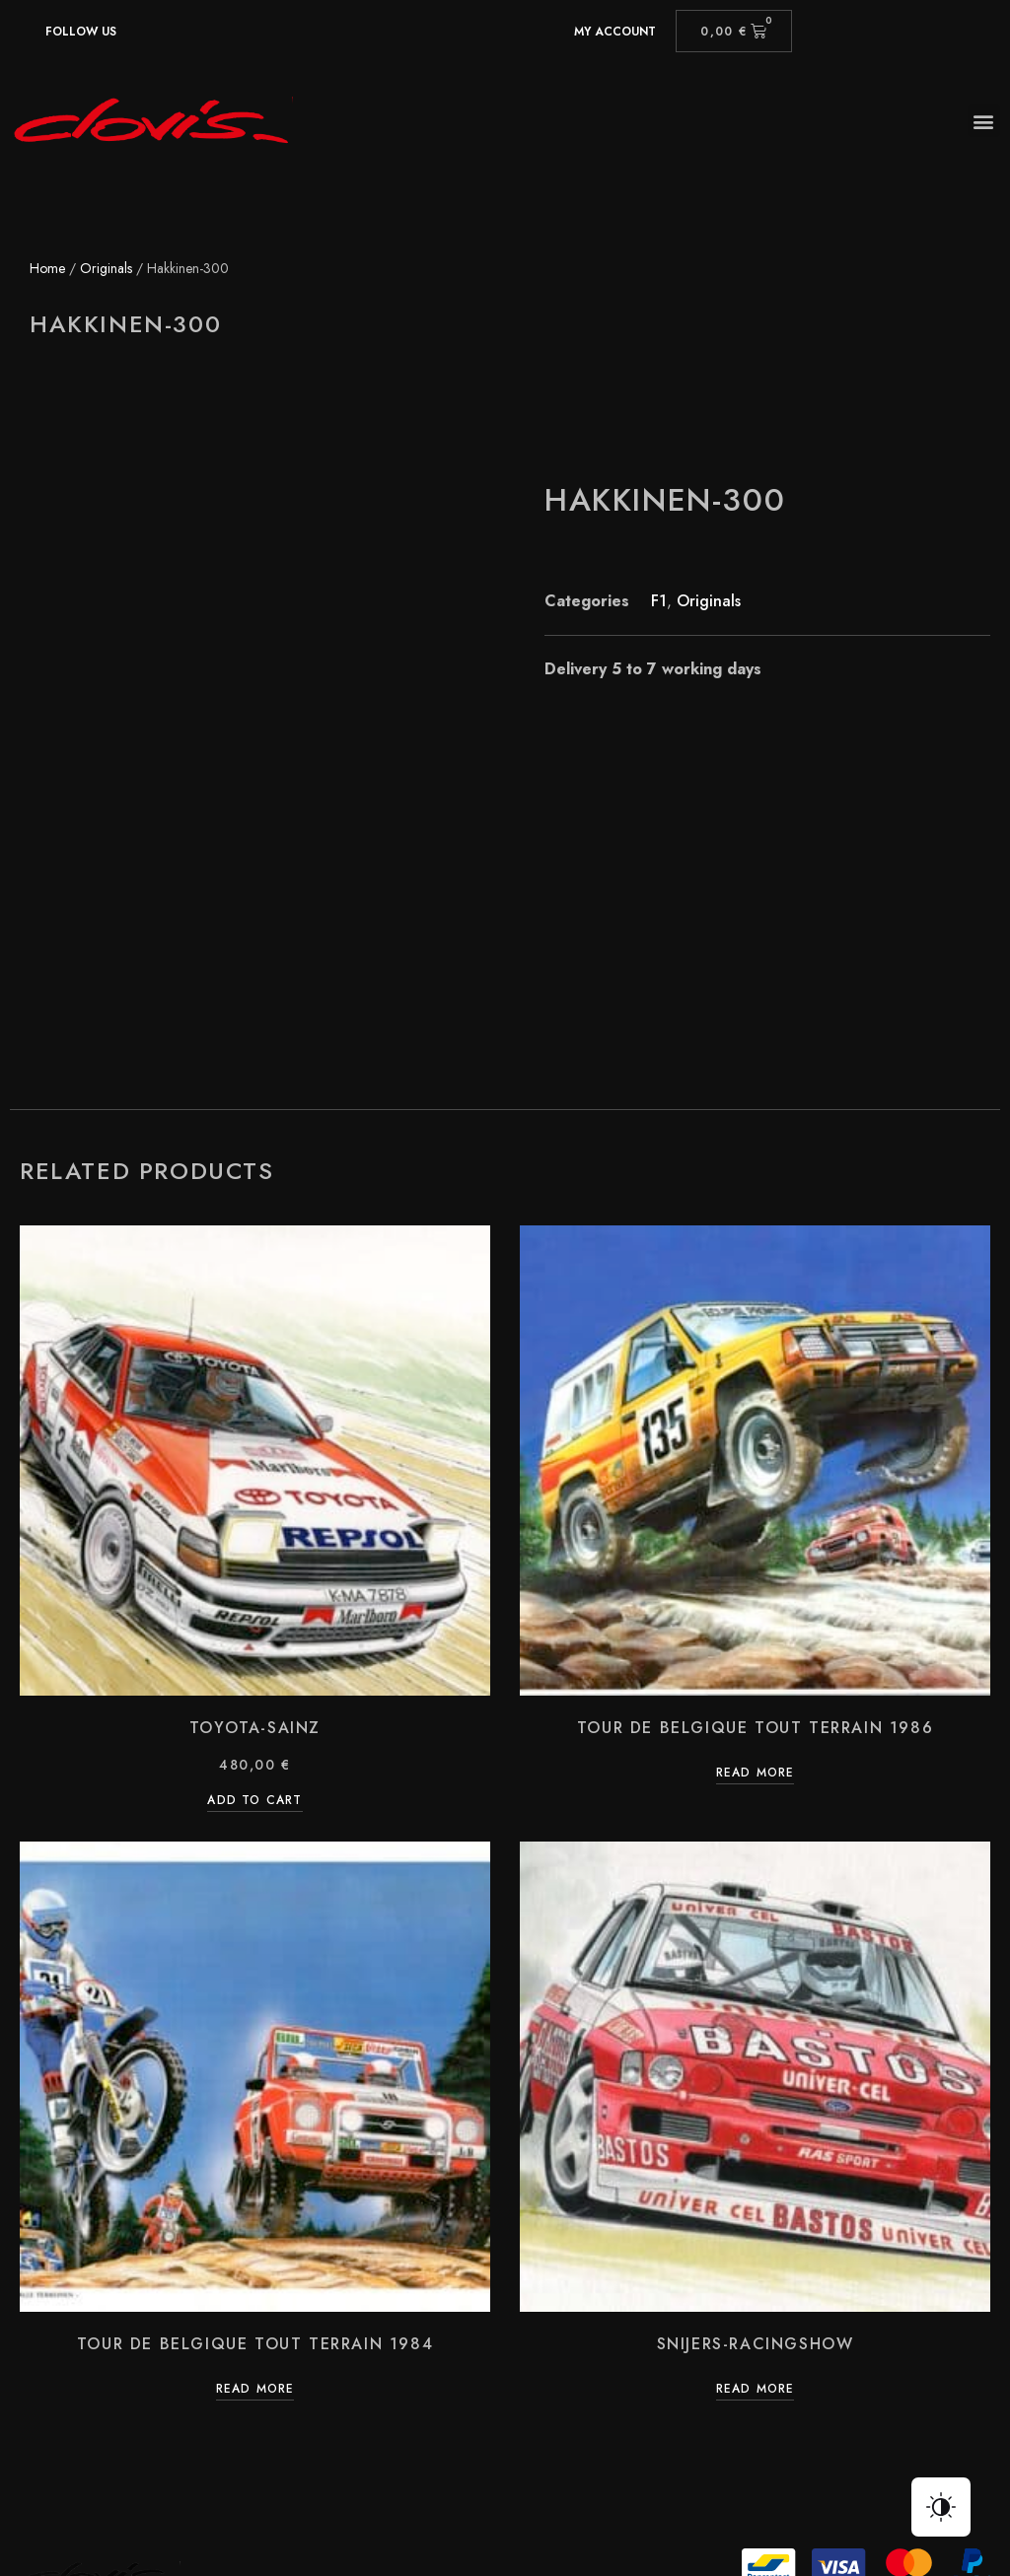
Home (47, 268)
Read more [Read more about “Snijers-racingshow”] (755, 2228)
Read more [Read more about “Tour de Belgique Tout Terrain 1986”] (755, 1613)
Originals (106, 268)
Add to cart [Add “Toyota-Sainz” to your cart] (254, 1640)
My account (615, 31)
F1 (659, 601)
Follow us (80, 31)
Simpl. (871, 2494)
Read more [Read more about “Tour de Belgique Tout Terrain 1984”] (255, 2228)
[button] (984, 120)
